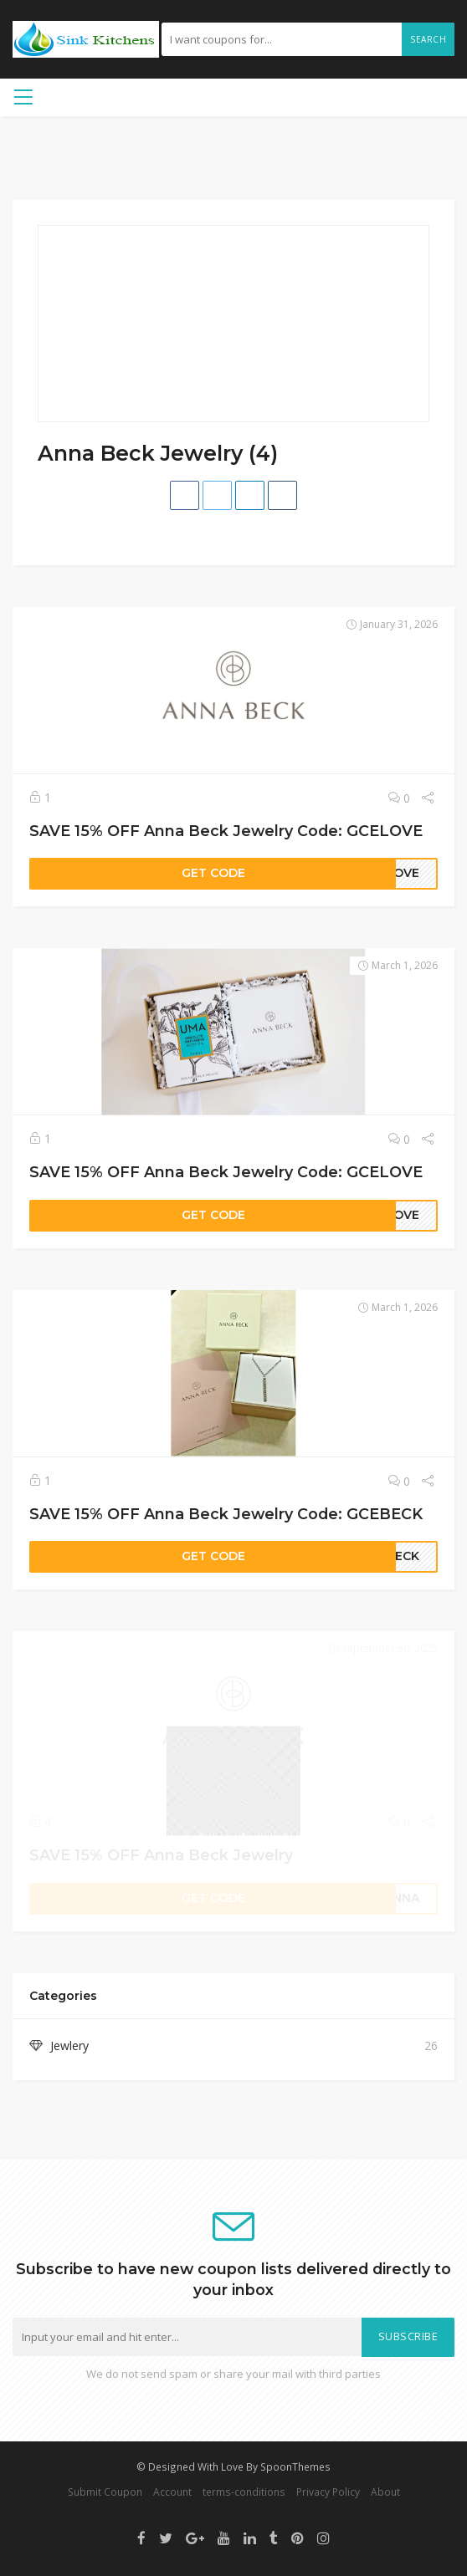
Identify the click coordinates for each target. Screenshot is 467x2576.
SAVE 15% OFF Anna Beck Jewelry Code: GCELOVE (226, 830)
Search (428, 39)
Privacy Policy (328, 2491)
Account (172, 2491)
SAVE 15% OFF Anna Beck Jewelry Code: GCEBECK (226, 1514)
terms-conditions (244, 2491)
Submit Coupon (105, 2491)
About (385, 2491)
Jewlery (69, 2045)
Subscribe (408, 2336)
